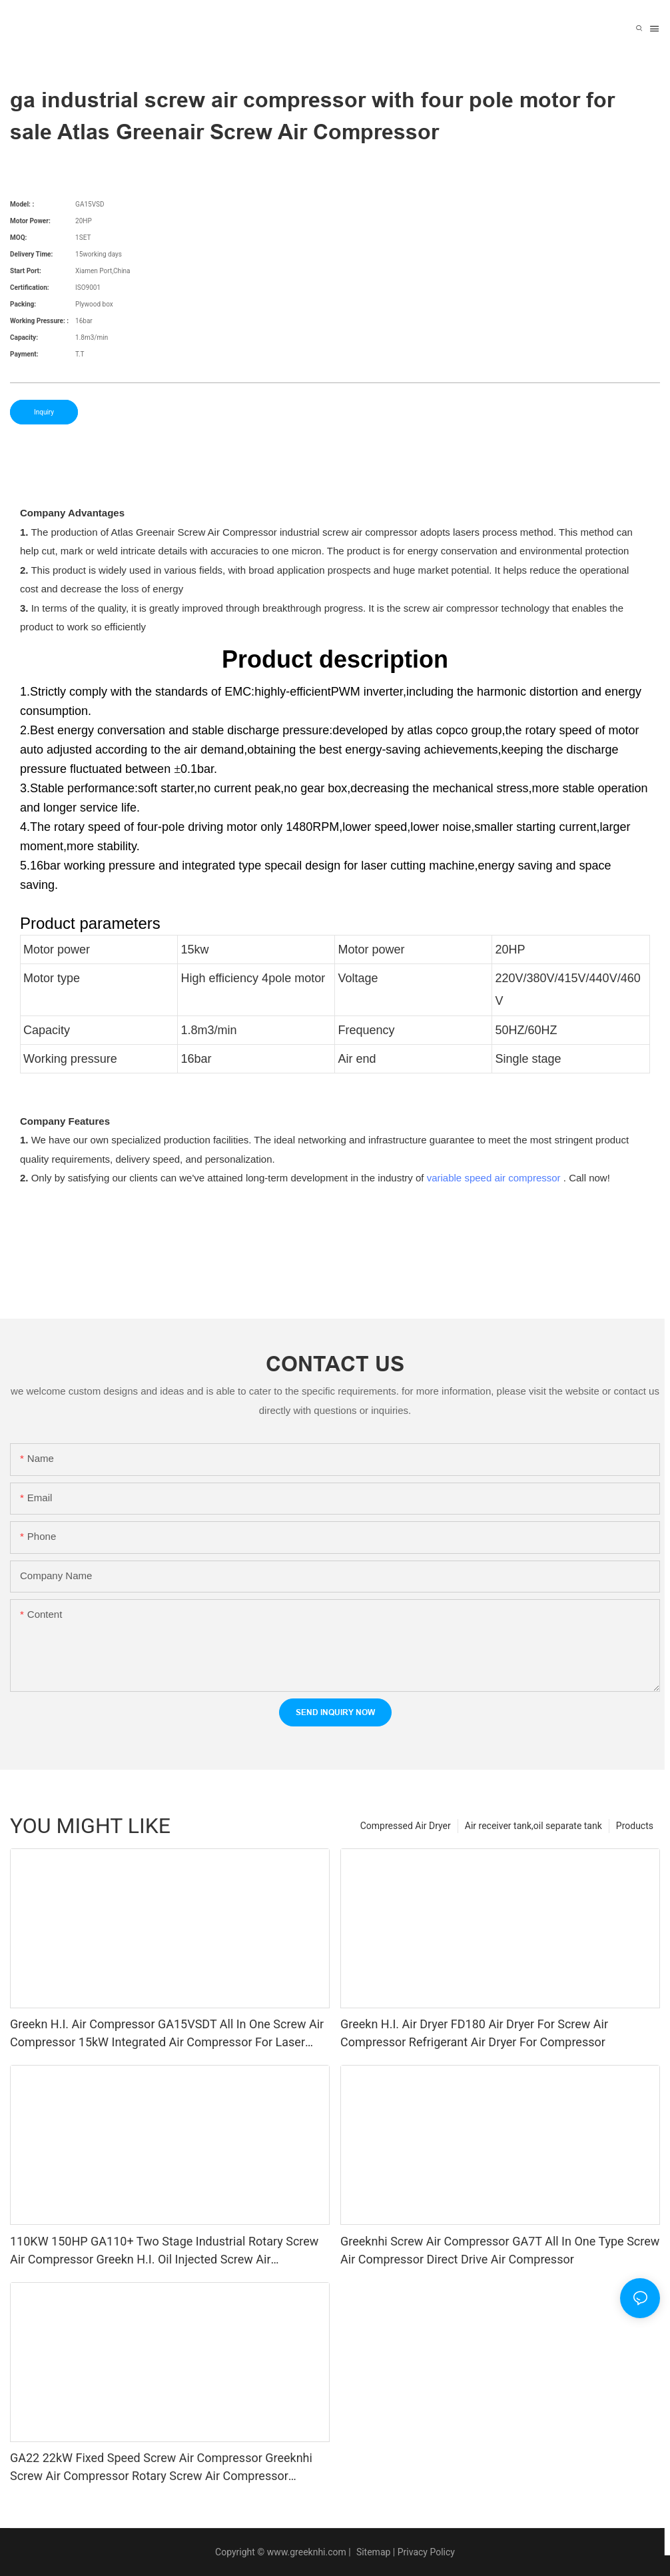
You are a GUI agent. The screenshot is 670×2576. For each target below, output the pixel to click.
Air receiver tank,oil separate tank (533, 1825)
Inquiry (44, 412)
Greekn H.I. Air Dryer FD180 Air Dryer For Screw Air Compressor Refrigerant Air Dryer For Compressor (474, 2033)
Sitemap (372, 2552)
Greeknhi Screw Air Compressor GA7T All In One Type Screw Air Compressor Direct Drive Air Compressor (499, 2250)
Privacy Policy (426, 2552)
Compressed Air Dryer (405, 1825)
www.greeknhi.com (306, 2552)
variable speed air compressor (494, 1177)
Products (634, 1825)
